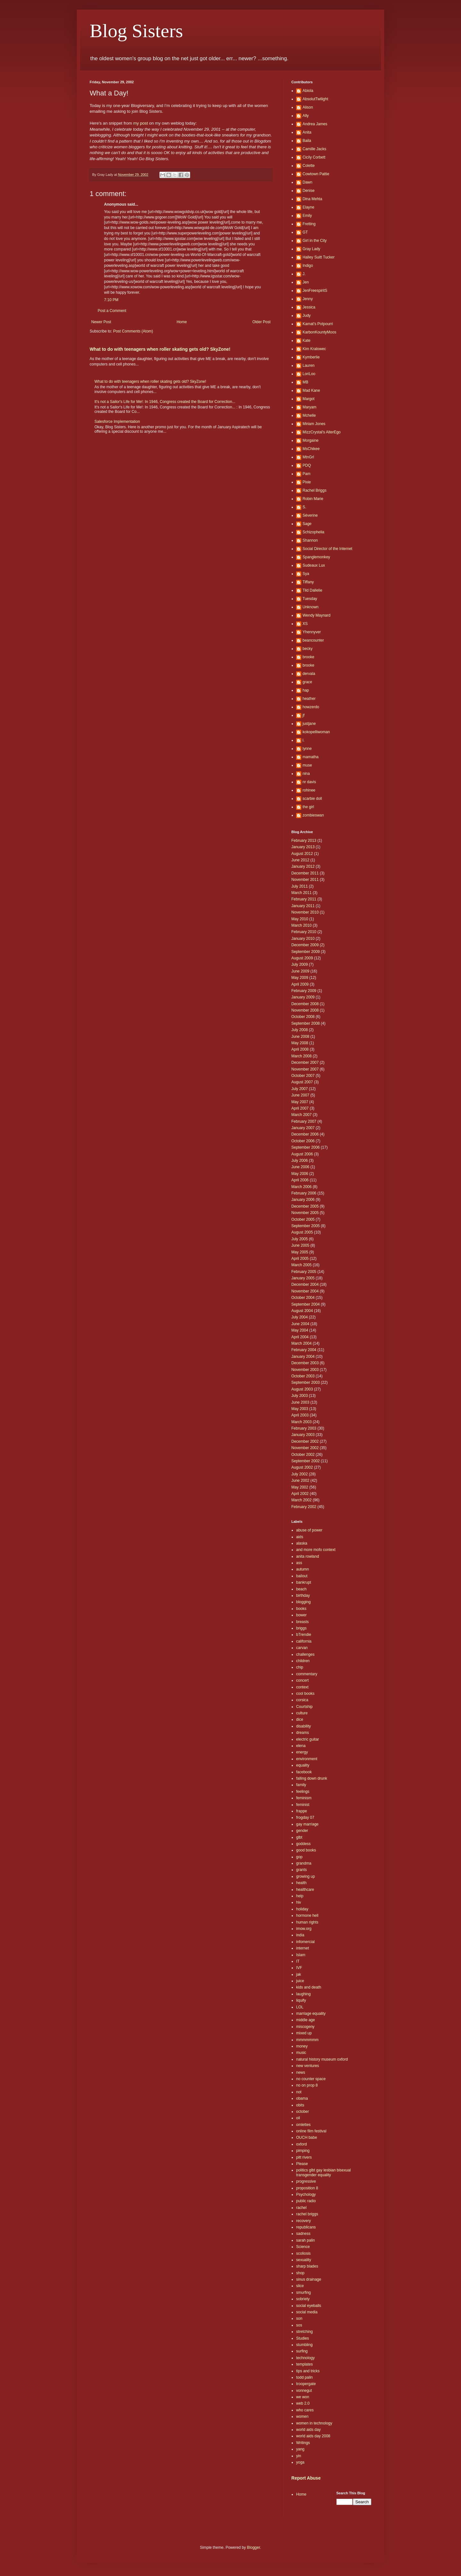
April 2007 (300, 1108)
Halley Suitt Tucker (319, 257)
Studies (302, 2338)
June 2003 (300, 1402)
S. (304, 507)
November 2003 (305, 1369)
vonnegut (304, 2390)
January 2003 (303, 1434)
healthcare (305, 1889)
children (303, 1661)
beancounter (313, 640)
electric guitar (307, 1739)
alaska (301, 1543)
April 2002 (300, 1493)
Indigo (308, 265)
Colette (309, 165)
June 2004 (300, 1324)
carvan (302, 1647)
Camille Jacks (314, 149)
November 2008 (305, 1010)
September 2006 (305, 1147)
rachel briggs (307, 2214)
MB (305, 382)
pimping (303, 2150)
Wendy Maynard (316, 615)
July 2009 (299, 964)
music (301, 2052)
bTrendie (303, 1634)
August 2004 (302, 1311)
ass (299, 1563)
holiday (302, 1909)
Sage (307, 523)
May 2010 (299, 919)
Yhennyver (312, 632)
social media (307, 2312)
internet (302, 1948)
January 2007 (303, 1128)
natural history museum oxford (322, 2059)
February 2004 (303, 1350)
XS (305, 623)
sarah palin (305, 2240)
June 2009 (300, 971)
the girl (308, 807)
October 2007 (303, 1075)
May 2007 (299, 1102)
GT (305, 232)
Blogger (253, 2547)
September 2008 (305, 1023)
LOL (299, 2007)
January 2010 (303, 938)
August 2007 (302, 1082)
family (301, 1785)
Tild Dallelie (312, 590)
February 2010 (303, 932)
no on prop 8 (307, 2085)
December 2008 (305, 1004)
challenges (305, 1654)
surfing (302, 2351)
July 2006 (299, 1160)
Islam (300, 1955)
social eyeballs (308, 2305)
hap (306, 690)
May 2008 (299, 1043)
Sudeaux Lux (314, 565)
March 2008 (301, 1056)
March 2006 (301, 1187)
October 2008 (303, 1016)
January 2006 (303, 1199)
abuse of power (309, 1530)
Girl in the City (315, 240)
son (299, 2318)
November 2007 (305, 1069)
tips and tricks (307, 2371)
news (300, 2072)
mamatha (311, 757)
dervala (309, 673)
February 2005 (303, 1271)
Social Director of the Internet (327, 548)
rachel (301, 2207)
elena (300, 1745)
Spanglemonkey (316, 557)
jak (298, 1974)
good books (306, 1850)
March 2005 (301, 1265)
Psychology (306, 2194)
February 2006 (303, 1193)
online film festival (311, 2131)
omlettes (303, 2124)
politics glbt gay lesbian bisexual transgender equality (323, 2172)
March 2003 (301, 1422)
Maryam (309, 407)
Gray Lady (311, 249)
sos (299, 2325)
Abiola (308, 90)
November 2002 (305, 1448)
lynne (307, 748)
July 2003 (299, 1395)
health (301, 1883)
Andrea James (315, 124)
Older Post (261, 322)
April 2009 (300, 984)
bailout (301, 1576)
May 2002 (299, 1487)
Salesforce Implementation (117, 421)
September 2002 (305, 1461)
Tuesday (310, 598)
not (299, 2092)
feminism (303, 1798)
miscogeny (305, 2026)
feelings (302, 1791)
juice (300, 1981)
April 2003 (300, 1415)
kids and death (308, 1987)
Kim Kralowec (314, 349)
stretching (304, 2331)
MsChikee (311, 449)
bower (301, 1615)
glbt (299, 1837)
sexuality (303, 2260)
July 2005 (299, 1239)
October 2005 (303, 1219)
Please (302, 2164)
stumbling (304, 2344)
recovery (303, 2221)
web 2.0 (303, 2403)
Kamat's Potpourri (318, 324)
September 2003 (305, 1382)
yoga (300, 2462)
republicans (306, 2227)
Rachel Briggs (315, 490)
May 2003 (299, 1409)
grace (307, 682)
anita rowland (307, 1556)
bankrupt (303, 1582)
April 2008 (300, 1049)
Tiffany (308, 582)
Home (182, 322)
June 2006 (300, 1167)
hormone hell (307, 1915)
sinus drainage (308, 2279)
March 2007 (301, 1114)
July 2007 (299, 1089)
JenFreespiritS (315, 290)
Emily (307, 215)
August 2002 (302, 1467)
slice (300, 2286)
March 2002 (301, 1500)
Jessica (309, 307)
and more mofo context (316, 1549)
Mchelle (309, 415)
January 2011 (303, 906)
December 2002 (305, 1441)
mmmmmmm (307, 2040)
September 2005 (305, 1226)
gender (302, 1830)
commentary (306, 1674)
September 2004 (305, 1304)
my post (141, 123)
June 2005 (300, 1245)
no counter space (311, 2079)
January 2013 (303, 847)
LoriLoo (309, 374)
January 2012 (303, 866)
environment (306, 1759)
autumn (302, 1569)
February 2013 (303, 840)
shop (300, 2273)
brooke (308, 657)
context (302, 1687)
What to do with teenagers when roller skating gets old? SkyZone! (160, 349)
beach (301, 1589)
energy (302, 1752)
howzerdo (311, 707)
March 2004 (301, 1343)
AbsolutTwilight (315, 99)
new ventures (307, 2065)
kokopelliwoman (316, 732)
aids (299, 1537)
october (302, 2111)
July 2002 (299, 1474)
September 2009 (305, 951)
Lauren (308, 365)
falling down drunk (311, 1778)
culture (302, 1713)
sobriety (303, 2299)
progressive (306, 2181)
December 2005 (305, 1206)
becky (307, 648)
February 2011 (303, 899)
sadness (303, 2233)
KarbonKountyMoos (319, 332)
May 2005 (299, 1252)
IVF (299, 1967)
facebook (304, 1772)
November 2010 (305, 912)
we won (302, 2397)
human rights (307, 1922)
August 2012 (302, 853)
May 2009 (299, 977)
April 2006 (300, 1180)
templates (304, 2364)
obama (302, 2098)
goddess (303, 1844)
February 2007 (303, 1121)
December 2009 (305, 945)
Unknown (311, 607)
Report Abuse (305, 2478)
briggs (301, 1628)
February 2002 (303, 1507)
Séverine (310, 515)
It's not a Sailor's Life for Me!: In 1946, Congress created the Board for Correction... (164, 401)
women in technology (314, 2423)
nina (306, 773)
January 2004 (303, 1356)
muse (307, 765)
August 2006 (302, 1154)
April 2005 (300, 1258)
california (303, 1641)
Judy (307, 315)
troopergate (306, 2384)
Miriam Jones (314, 424)
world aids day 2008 (313, 2436)
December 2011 (305, 873)
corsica (302, 1700)
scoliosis (303, 2253)
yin (298, 2456)
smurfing (303, 2292)
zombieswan (313, 815)
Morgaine (311, 440)
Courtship (304, 1706)
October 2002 (303, 1454)
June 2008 (300, 1036)
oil (298, 2118)
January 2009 (303, 997)
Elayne (308, 207)
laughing (303, 1994)
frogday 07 (305, 1817)
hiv (298, 1902)
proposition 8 (307, 2188)
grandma (303, 1863)
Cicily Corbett (314, 157)
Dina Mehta (312, 199)
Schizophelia (313, 532)
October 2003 (303, 1376)
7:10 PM (111, 300)
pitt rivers (304, 2157)
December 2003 (305, 1363)
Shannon (310, 540)
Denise (308, 190)
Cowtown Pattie (316, 174)
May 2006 (299, 1173)
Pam (307, 474)
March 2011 (301, 892)
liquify (301, 2000)
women (302, 2416)
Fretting (309, 224)
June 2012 (300, 860)
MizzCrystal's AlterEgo (322, 432)
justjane (309, 723)
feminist (302, 1804)
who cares (305, 2410)
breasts (302, 1622)
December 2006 (305, 1134)
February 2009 (303, 991)
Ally (306, 115)
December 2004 (305, 1284)
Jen (306, 282)
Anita (307, 132)
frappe (301, 1811)
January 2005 (303, 1278)
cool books (305, 1693)
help (299, 1896)
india (300, 1935)
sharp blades (307, 2266)
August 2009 (302, 958)
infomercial (305, 1942)
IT (298, 1961)
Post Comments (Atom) (133, 331)
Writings (303, 2443)
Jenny (308, 299)
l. (303, 740)
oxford (301, 2144)
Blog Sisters (136, 30)
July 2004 (299, 1317)
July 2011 (299, 886)
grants (301, 1869)
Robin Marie (313, 498)
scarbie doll (312, 798)
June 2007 (300, 1095)
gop (299, 1857)
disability (303, 1726)
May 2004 (299, 1330)
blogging (303, 1602)
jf (303, 715)
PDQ (307, 465)
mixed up (304, 2033)
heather (309, 698)
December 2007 (305, 1062)
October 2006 (303, 1141)
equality (302, 1765)
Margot (308, 399)
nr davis (309, 782)
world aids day (308, 2429)
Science (303, 2246)
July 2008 (299, 1030)
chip (299, 1667)
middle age (305, 2020)
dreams (302, 1732)
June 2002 (300, 1480)
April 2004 (300, 1337)
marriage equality (311, 2013)
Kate (307, 340)
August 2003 (302, 1389)
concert (302, 1680)
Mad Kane (311, 390)
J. (304, 274)
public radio (306, 2201)
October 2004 (303, 1297)
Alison (308, 107)
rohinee (309, 790)
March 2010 (301, 925)
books (301, 1608)
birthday (303, 1595)
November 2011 (305, 879)
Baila (307, 140)
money (302, 2046)
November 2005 (305, 1212)
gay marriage (307, 1824)
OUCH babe (306, 2137)
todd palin (304, 2377)
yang (300, 2449)
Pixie (307, 482)
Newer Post (101, 322)
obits (300, 2105)
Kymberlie (311, 357)
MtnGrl (308, 457)
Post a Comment (112, 310)
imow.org (303, 1928)
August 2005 (302, 1232)
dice (299, 1719)
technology (305, 2358)
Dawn (307, 182)
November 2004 (305, 1291)
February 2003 (303, 1428)
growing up (305, 1876)
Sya (306, 573)
